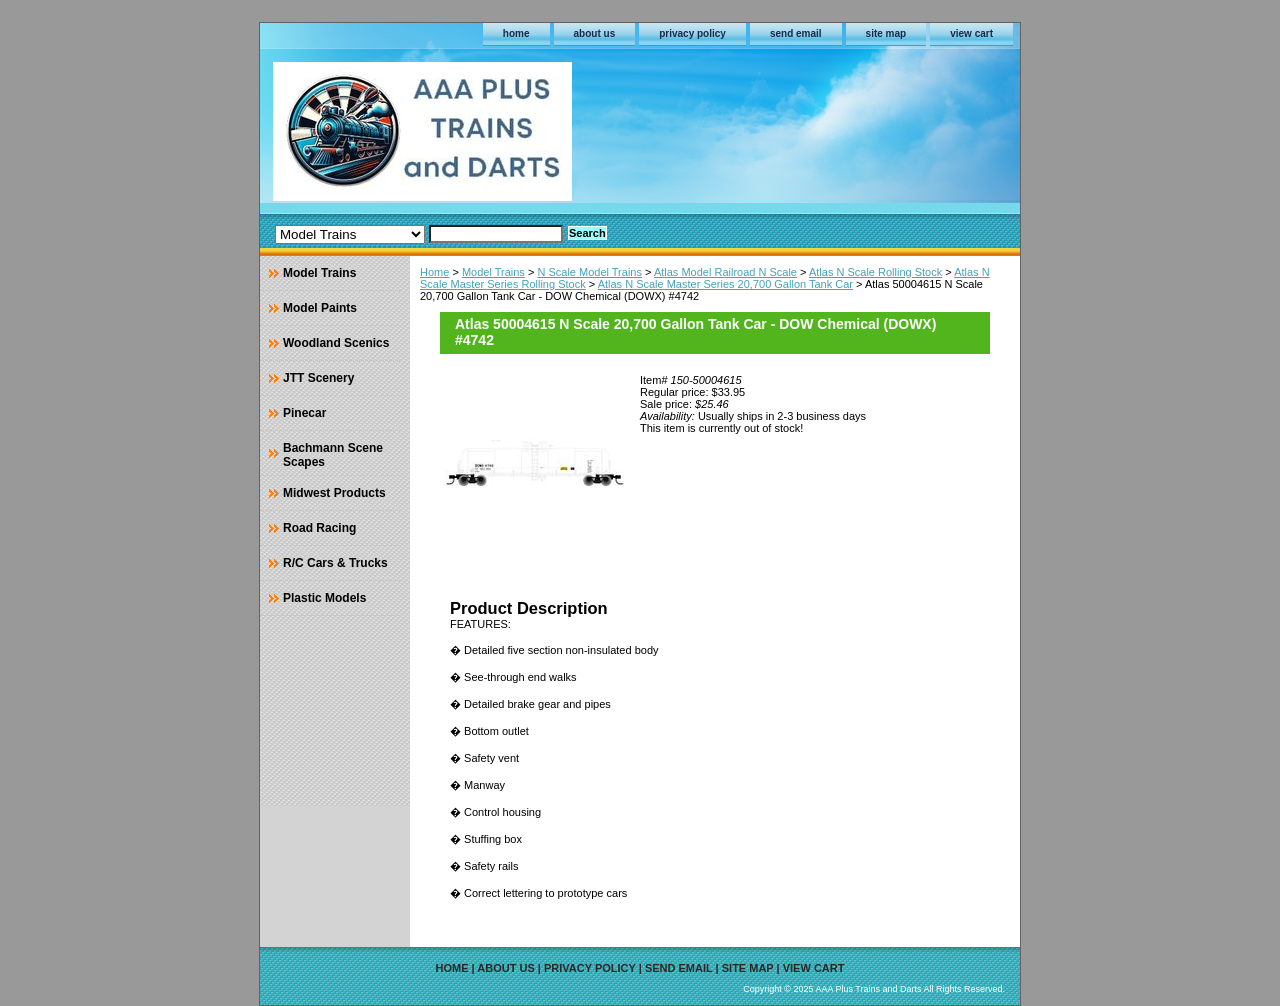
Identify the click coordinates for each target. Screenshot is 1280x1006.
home (516, 33)
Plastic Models (324, 598)
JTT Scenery (318, 378)
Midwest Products (334, 493)
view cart (971, 33)
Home (434, 272)
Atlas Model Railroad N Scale (725, 272)
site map (886, 33)
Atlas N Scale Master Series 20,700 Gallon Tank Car (725, 284)
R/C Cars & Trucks (335, 563)
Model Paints (320, 308)
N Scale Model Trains (589, 272)
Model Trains (493, 272)
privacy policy (692, 33)
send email (796, 33)
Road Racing (319, 528)
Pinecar (304, 413)
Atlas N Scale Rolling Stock (875, 272)
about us (595, 33)
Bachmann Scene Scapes (333, 455)
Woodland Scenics (336, 343)
